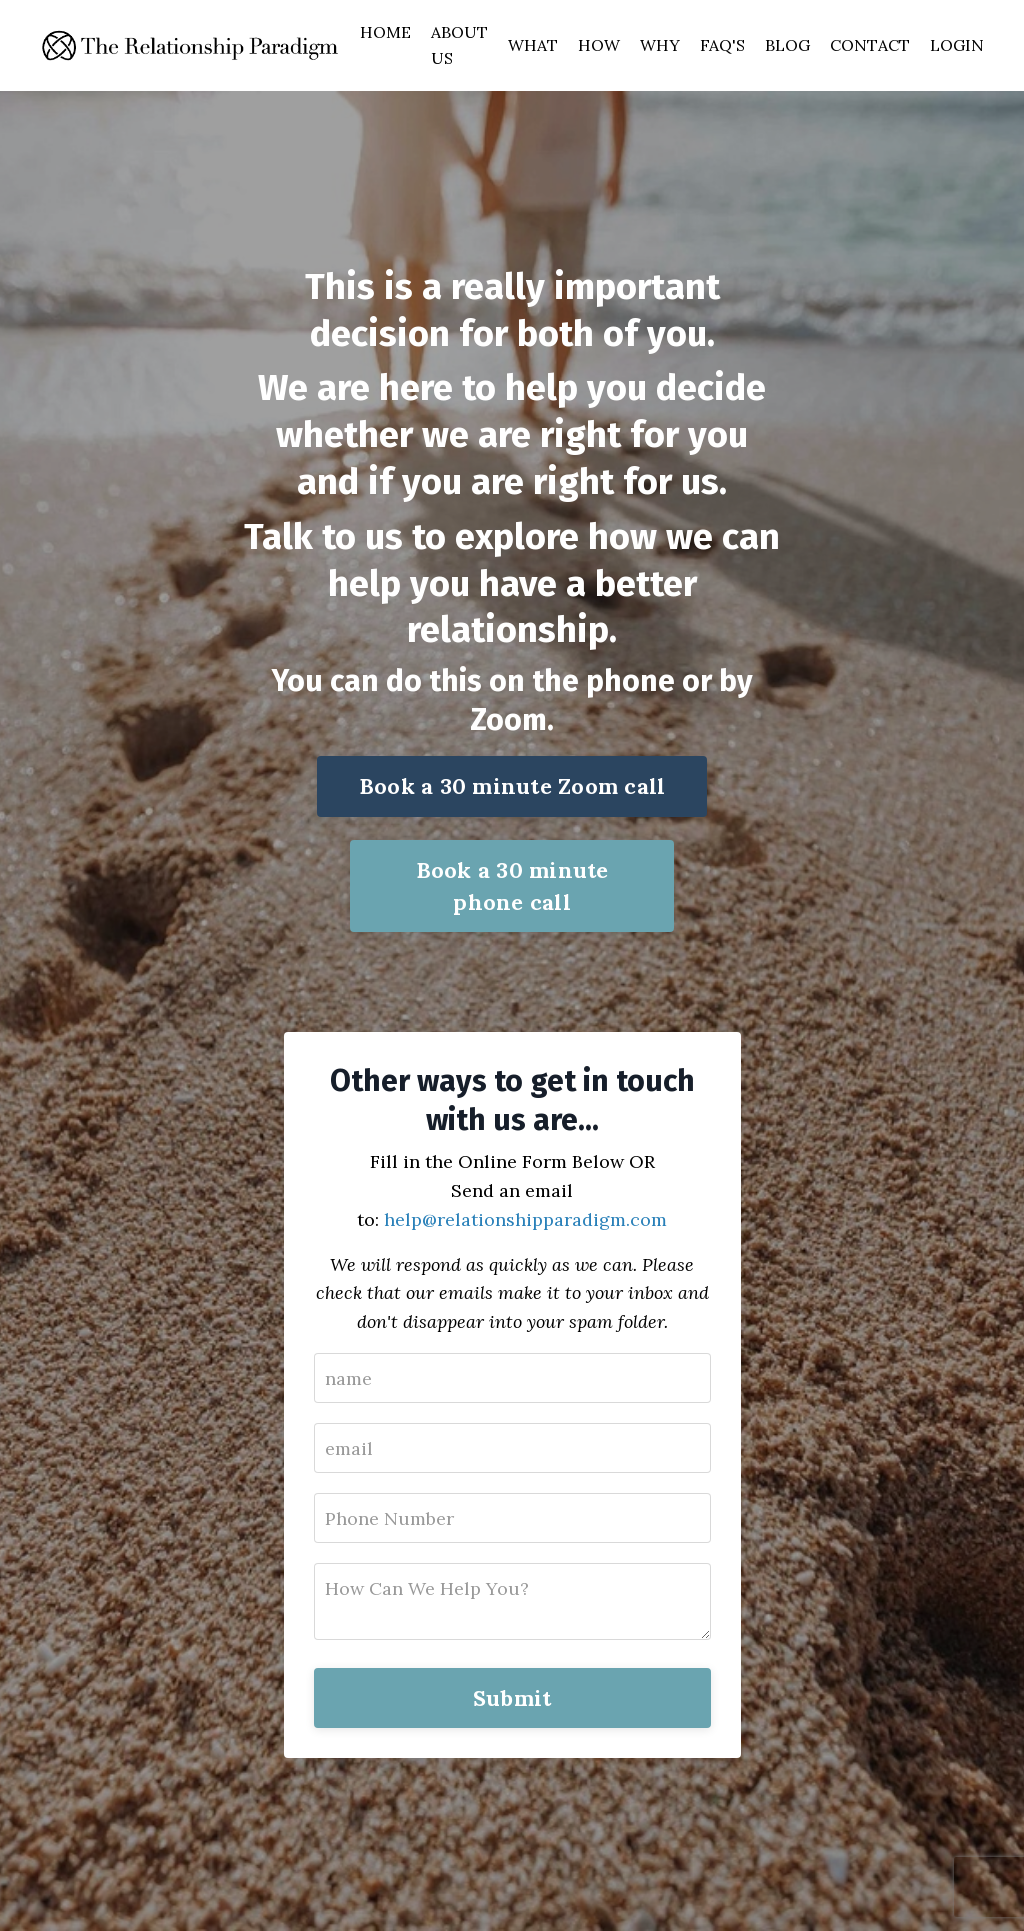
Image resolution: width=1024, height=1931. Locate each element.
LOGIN (957, 45)
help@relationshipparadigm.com (525, 1219)
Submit (512, 1698)
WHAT (533, 45)
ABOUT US (459, 45)
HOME (385, 32)
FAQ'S (722, 45)
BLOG (787, 45)
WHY (660, 45)
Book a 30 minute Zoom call (512, 786)
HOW (599, 45)
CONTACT (870, 45)
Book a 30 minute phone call (512, 886)
